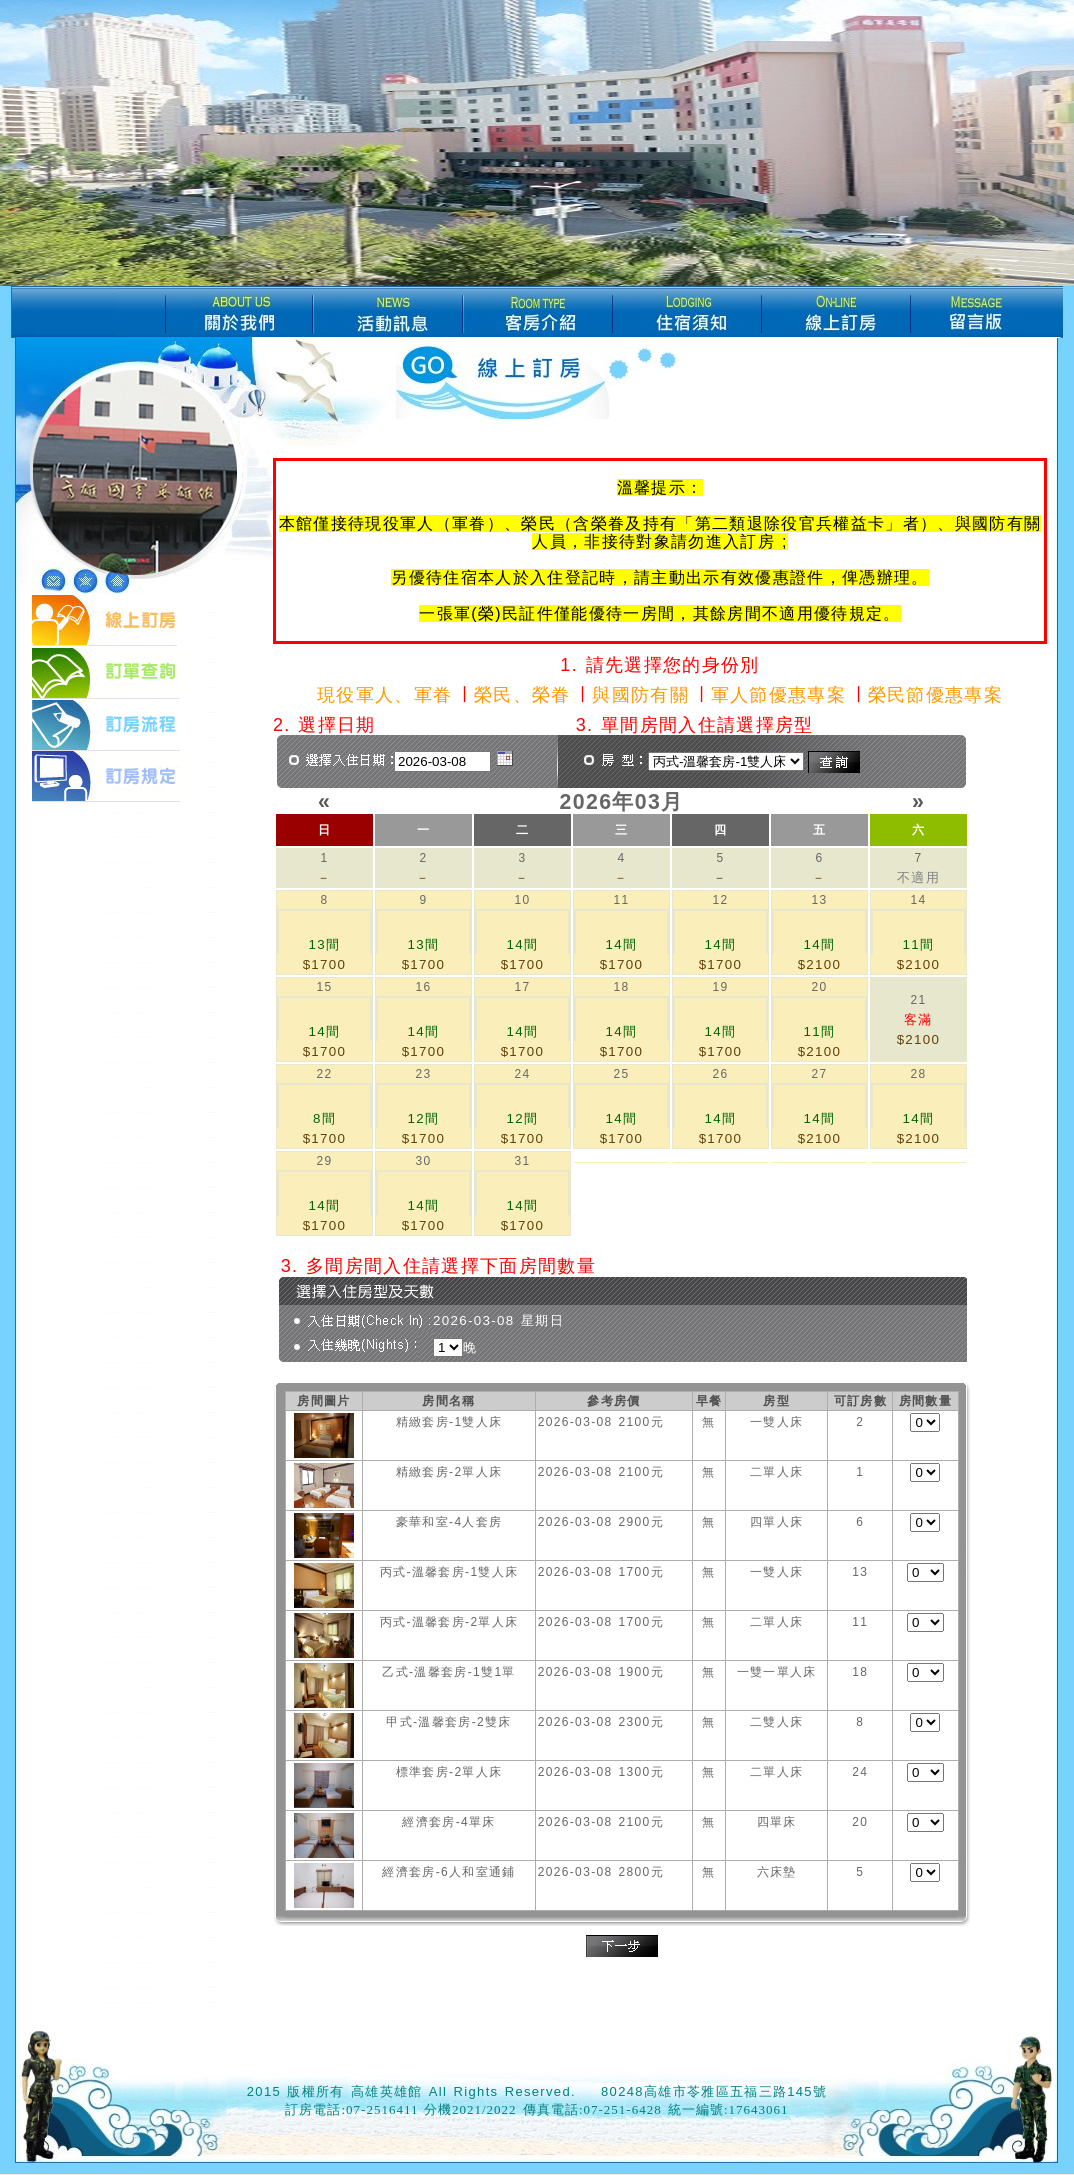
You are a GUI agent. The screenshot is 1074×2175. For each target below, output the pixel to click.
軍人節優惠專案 (778, 695)
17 (522, 987)
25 (621, 1074)
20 (819, 987)
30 (423, 1161)
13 (819, 900)
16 (423, 987)
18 (621, 987)
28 (918, 1074)
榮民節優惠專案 (935, 695)
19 (720, 987)
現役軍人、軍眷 (384, 695)
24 (522, 1074)
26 (720, 1074)
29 (324, 1161)
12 (720, 900)
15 (324, 987)
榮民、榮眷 (522, 695)
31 (522, 1161)
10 (522, 900)
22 (324, 1074)
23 (423, 1074)
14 (918, 900)
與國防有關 (640, 695)
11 (621, 900)
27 (819, 1074)
